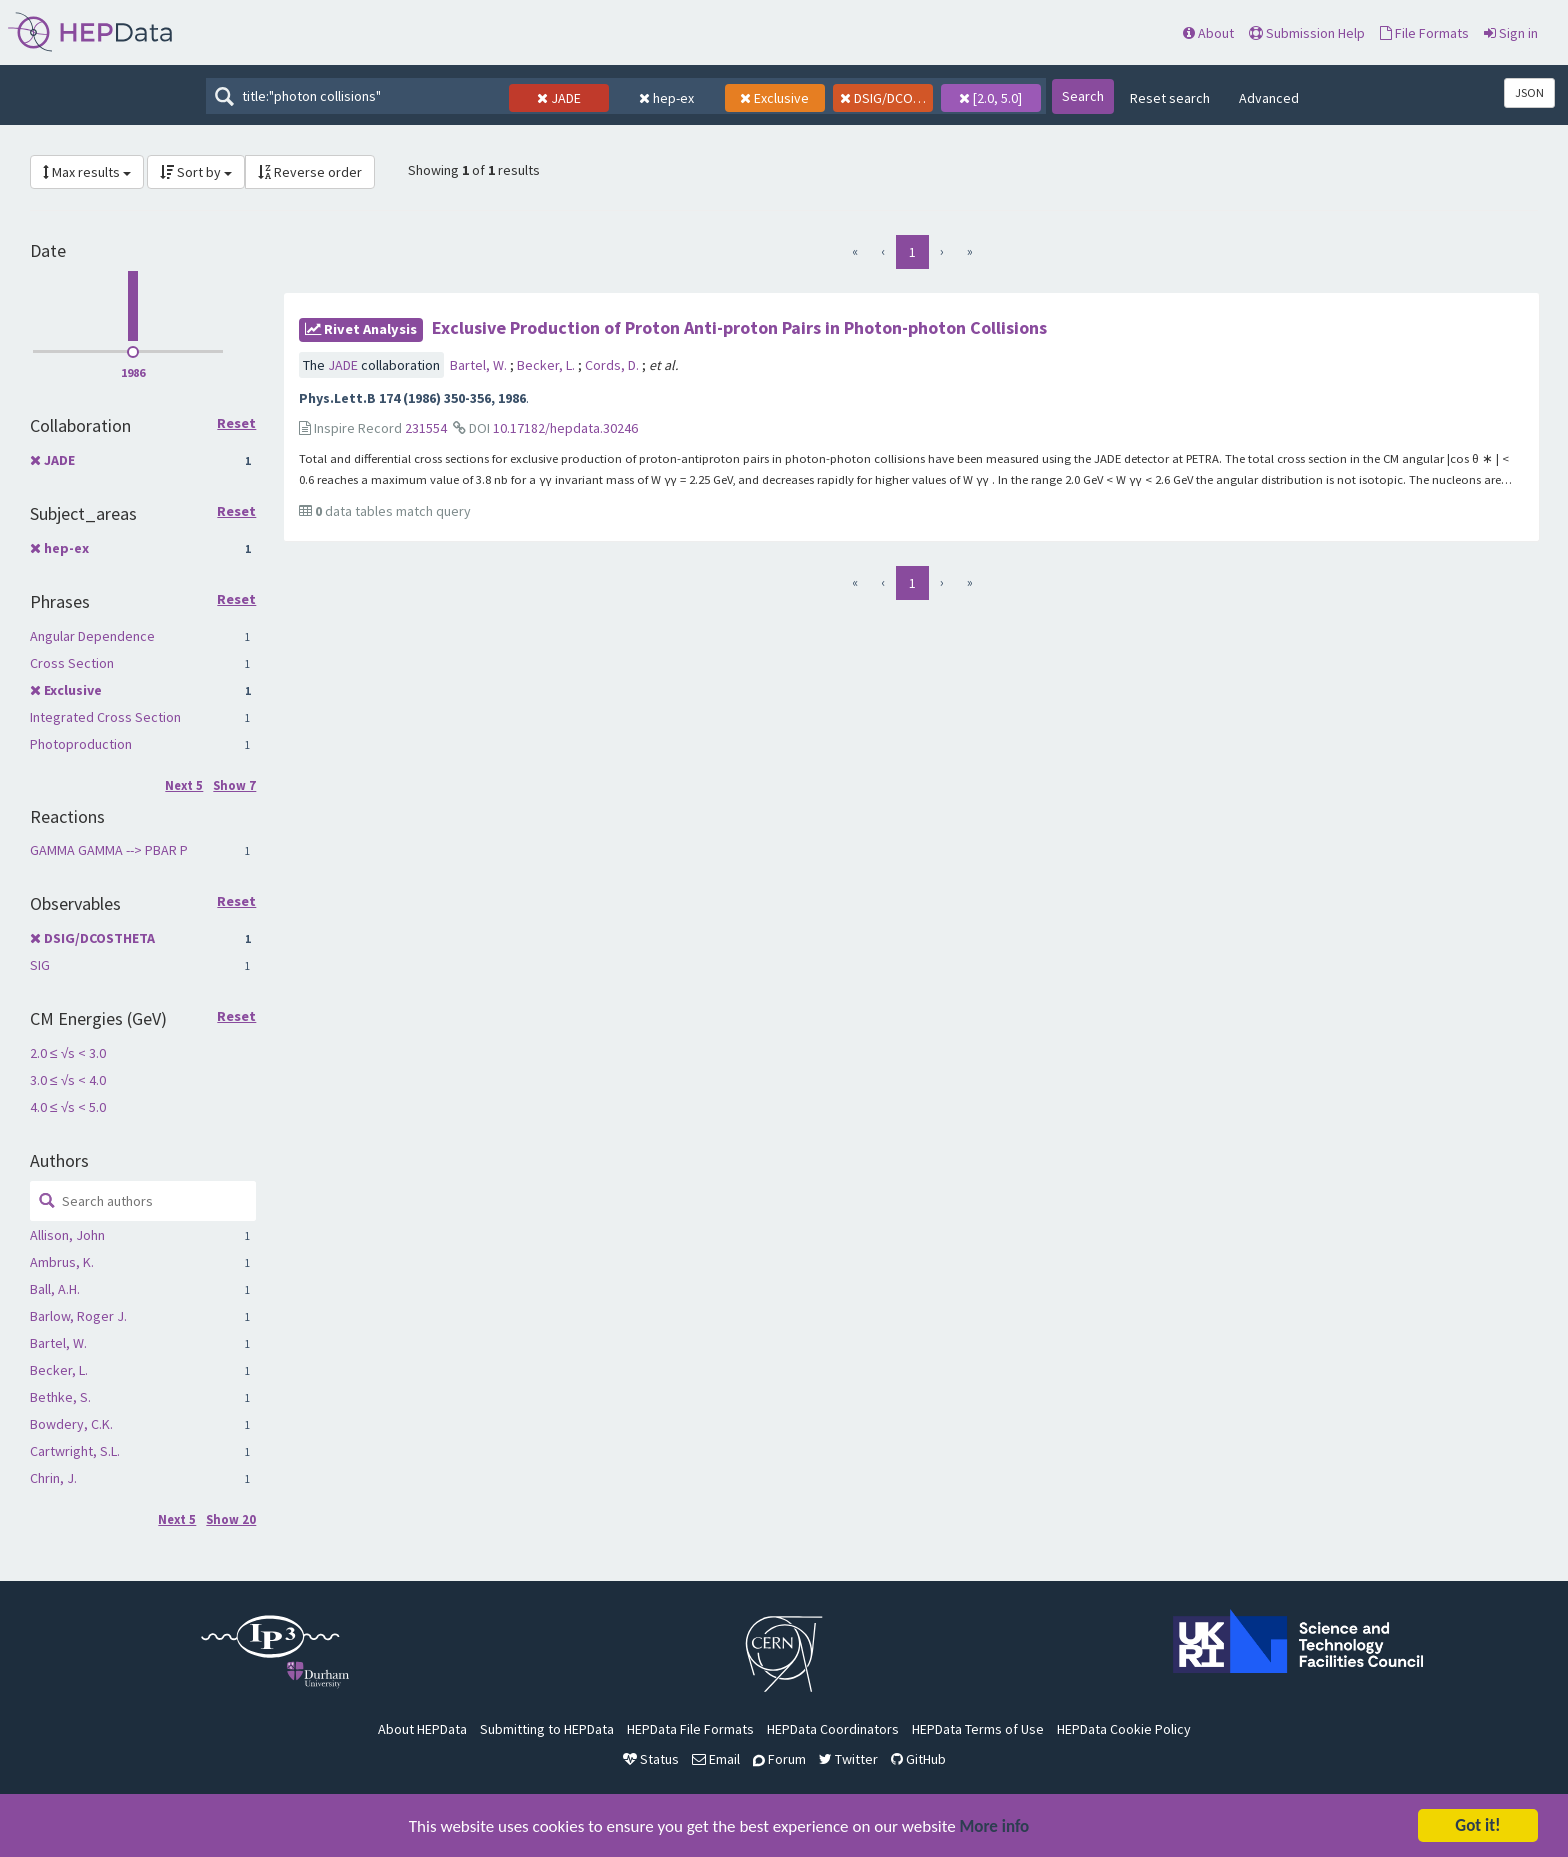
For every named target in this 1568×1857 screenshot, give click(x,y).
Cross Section (72, 663)
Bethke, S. (60, 1397)
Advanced (1269, 98)
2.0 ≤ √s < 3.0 (68, 1053)
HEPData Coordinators (833, 1729)
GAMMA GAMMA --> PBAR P (109, 850)
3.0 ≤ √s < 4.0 (68, 1080)
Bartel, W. (58, 1343)
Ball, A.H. (55, 1289)
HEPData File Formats (690, 1729)
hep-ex (66, 548)
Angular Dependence (92, 636)
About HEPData (422, 1729)
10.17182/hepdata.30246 (565, 428)
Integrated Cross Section (105, 717)
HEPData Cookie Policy (1124, 1729)
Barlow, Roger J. (78, 1316)
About (1208, 33)
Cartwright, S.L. (75, 1451)
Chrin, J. (53, 1478)
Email (716, 1759)
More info (995, 1828)
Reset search (1170, 98)
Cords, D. (613, 365)
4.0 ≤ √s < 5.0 (68, 1107)
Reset (236, 424)
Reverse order (310, 172)
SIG (40, 965)
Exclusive (73, 690)
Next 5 (184, 785)
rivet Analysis (361, 329)
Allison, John (67, 1235)
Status (651, 1759)
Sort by (196, 172)
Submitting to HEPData (547, 1729)
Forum (779, 1759)
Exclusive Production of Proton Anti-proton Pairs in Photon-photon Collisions (739, 327)
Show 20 (231, 1519)
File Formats (1424, 33)
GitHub (918, 1759)
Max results (87, 172)
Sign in (1511, 33)
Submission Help (1307, 33)
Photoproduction (81, 744)
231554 (426, 428)
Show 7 (234, 785)
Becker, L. (59, 1370)
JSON (1529, 92)
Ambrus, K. (62, 1262)
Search (1083, 96)
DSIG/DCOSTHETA (99, 938)
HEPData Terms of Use (978, 1729)
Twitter (848, 1759)
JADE (59, 460)
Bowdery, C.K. (71, 1424)
